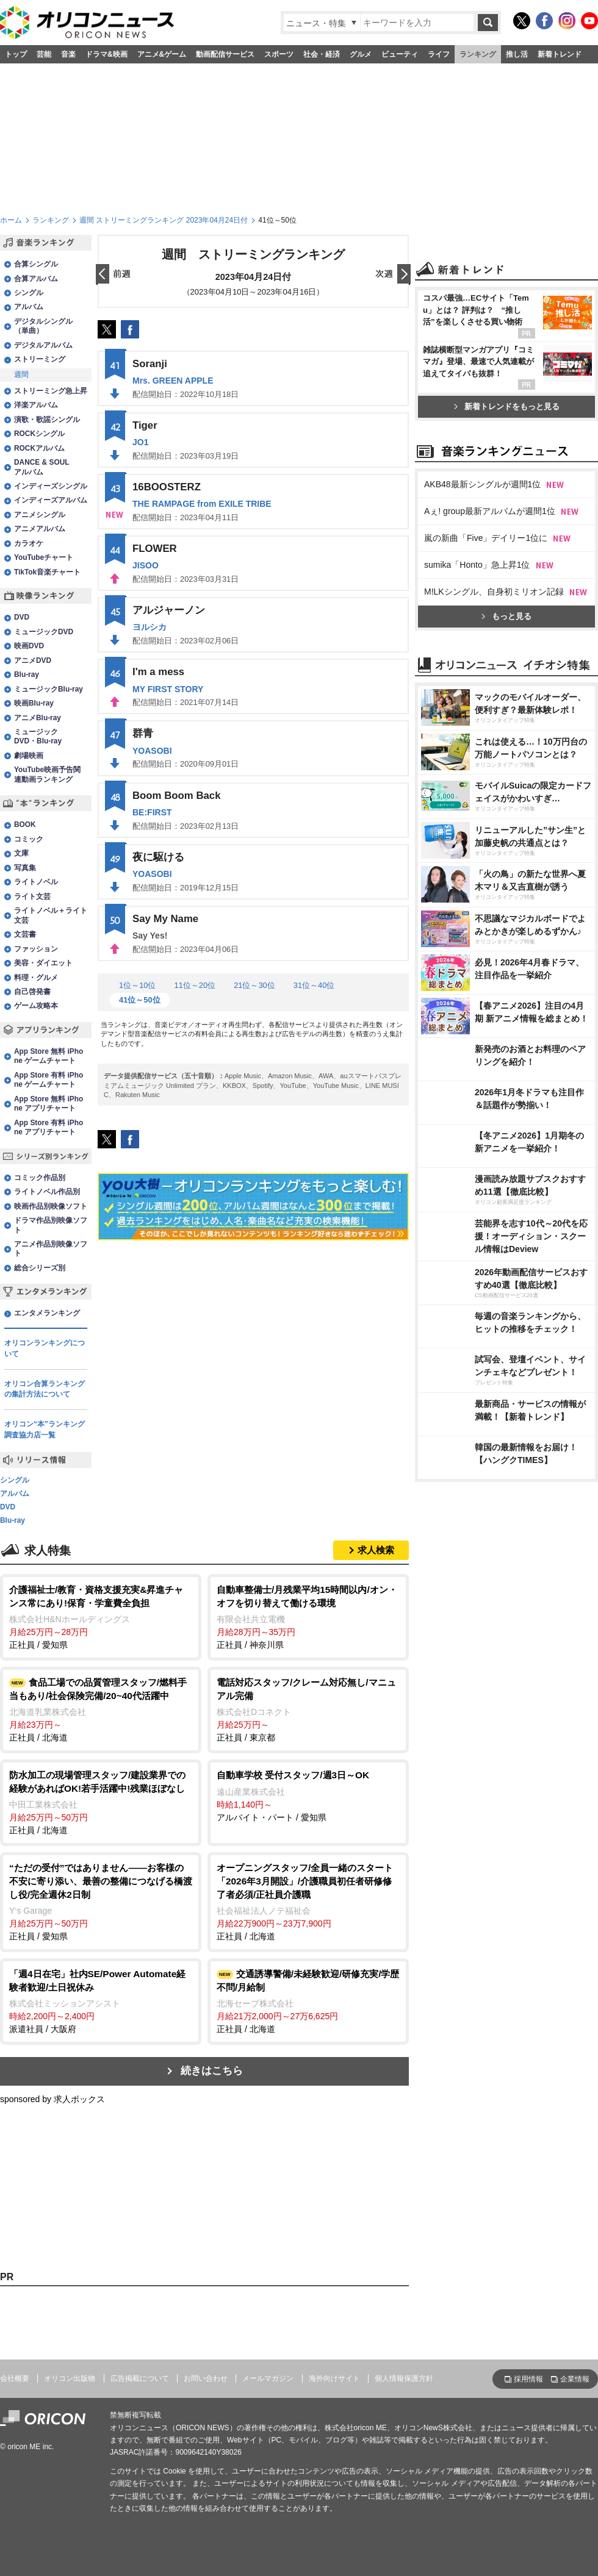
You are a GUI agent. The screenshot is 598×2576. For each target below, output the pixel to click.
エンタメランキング (47, 1313)
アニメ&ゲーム (162, 54)
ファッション (36, 949)
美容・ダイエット (43, 963)
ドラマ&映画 (106, 54)
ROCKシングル (39, 433)
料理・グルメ (36, 977)
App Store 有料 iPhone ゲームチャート (48, 1080)
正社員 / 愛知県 (100, 1616)
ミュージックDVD (43, 632)
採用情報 (528, 2379)
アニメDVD (32, 660)
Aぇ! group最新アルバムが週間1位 (489, 511)
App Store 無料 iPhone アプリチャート (48, 1103)
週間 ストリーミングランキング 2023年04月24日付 (163, 220)
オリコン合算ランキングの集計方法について (44, 1389)
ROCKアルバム (39, 448)
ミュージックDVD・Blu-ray (38, 736)
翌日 (393, 275)
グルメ (361, 54)
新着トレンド (560, 54)
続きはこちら (212, 2071)
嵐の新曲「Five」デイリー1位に (485, 538)
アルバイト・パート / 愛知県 (308, 1795)
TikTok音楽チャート (47, 572)
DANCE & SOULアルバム (42, 467)
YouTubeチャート (43, 557)
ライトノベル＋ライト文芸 (50, 915)
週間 (21, 374)
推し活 (517, 54)
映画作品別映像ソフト (50, 1206)
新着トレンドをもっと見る (507, 406)
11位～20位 (194, 985)
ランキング (477, 54)
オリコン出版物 (69, 2378)
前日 (113, 275)
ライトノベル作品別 (47, 1191)
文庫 (21, 853)
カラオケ (28, 543)
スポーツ (279, 54)
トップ (16, 54)
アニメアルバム (39, 528)
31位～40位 (314, 985)
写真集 (25, 868)
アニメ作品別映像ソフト (50, 1249)
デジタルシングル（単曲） (43, 326)
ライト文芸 (32, 896)
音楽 (68, 54)
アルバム (28, 306)
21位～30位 (254, 985)
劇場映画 (28, 755)
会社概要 (14, 2378)
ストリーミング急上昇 (50, 391)
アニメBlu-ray (37, 718)
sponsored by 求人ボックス (52, 2099)
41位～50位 (139, 999)
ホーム (11, 220)
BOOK (25, 824)
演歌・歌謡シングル (47, 419)
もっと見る (506, 616)
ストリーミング (39, 359)
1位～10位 (137, 985)
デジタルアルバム (43, 345)
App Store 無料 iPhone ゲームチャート (48, 1056)
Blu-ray (26, 674)
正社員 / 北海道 (100, 1709)
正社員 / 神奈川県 (308, 1616)
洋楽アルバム (36, 405)
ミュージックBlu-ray (48, 689)
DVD (21, 617)
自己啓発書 (32, 991)
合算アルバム (36, 278)
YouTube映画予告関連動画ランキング (47, 774)
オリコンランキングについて (44, 1348)
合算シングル (36, 264)
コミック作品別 (39, 1177)
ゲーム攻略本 (36, 1005)
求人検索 (376, 1550)
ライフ (439, 54)
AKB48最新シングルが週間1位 (482, 484)
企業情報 (574, 2379)
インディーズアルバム (50, 500)
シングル (28, 292)
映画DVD (29, 646)
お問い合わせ (206, 2378)
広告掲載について (139, 2378)
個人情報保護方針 (404, 2378)
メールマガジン (268, 2378)
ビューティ (399, 54)
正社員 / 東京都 (308, 1709)
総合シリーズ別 (39, 1268)
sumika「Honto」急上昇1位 (477, 565)
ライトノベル (36, 882)
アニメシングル (39, 514)
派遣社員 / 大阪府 (100, 2000)
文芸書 (25, 934)
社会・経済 (321, 54)
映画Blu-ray (34, 703)
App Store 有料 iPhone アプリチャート (48, 1127)
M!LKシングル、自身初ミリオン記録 (494, 591)
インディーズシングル (50, 486)
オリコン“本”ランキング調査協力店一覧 (44, 1429)
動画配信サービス (225, 54)
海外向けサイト (334, 2378)
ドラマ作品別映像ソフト (50, 1225)
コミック (28, 839)
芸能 (44, 54)
